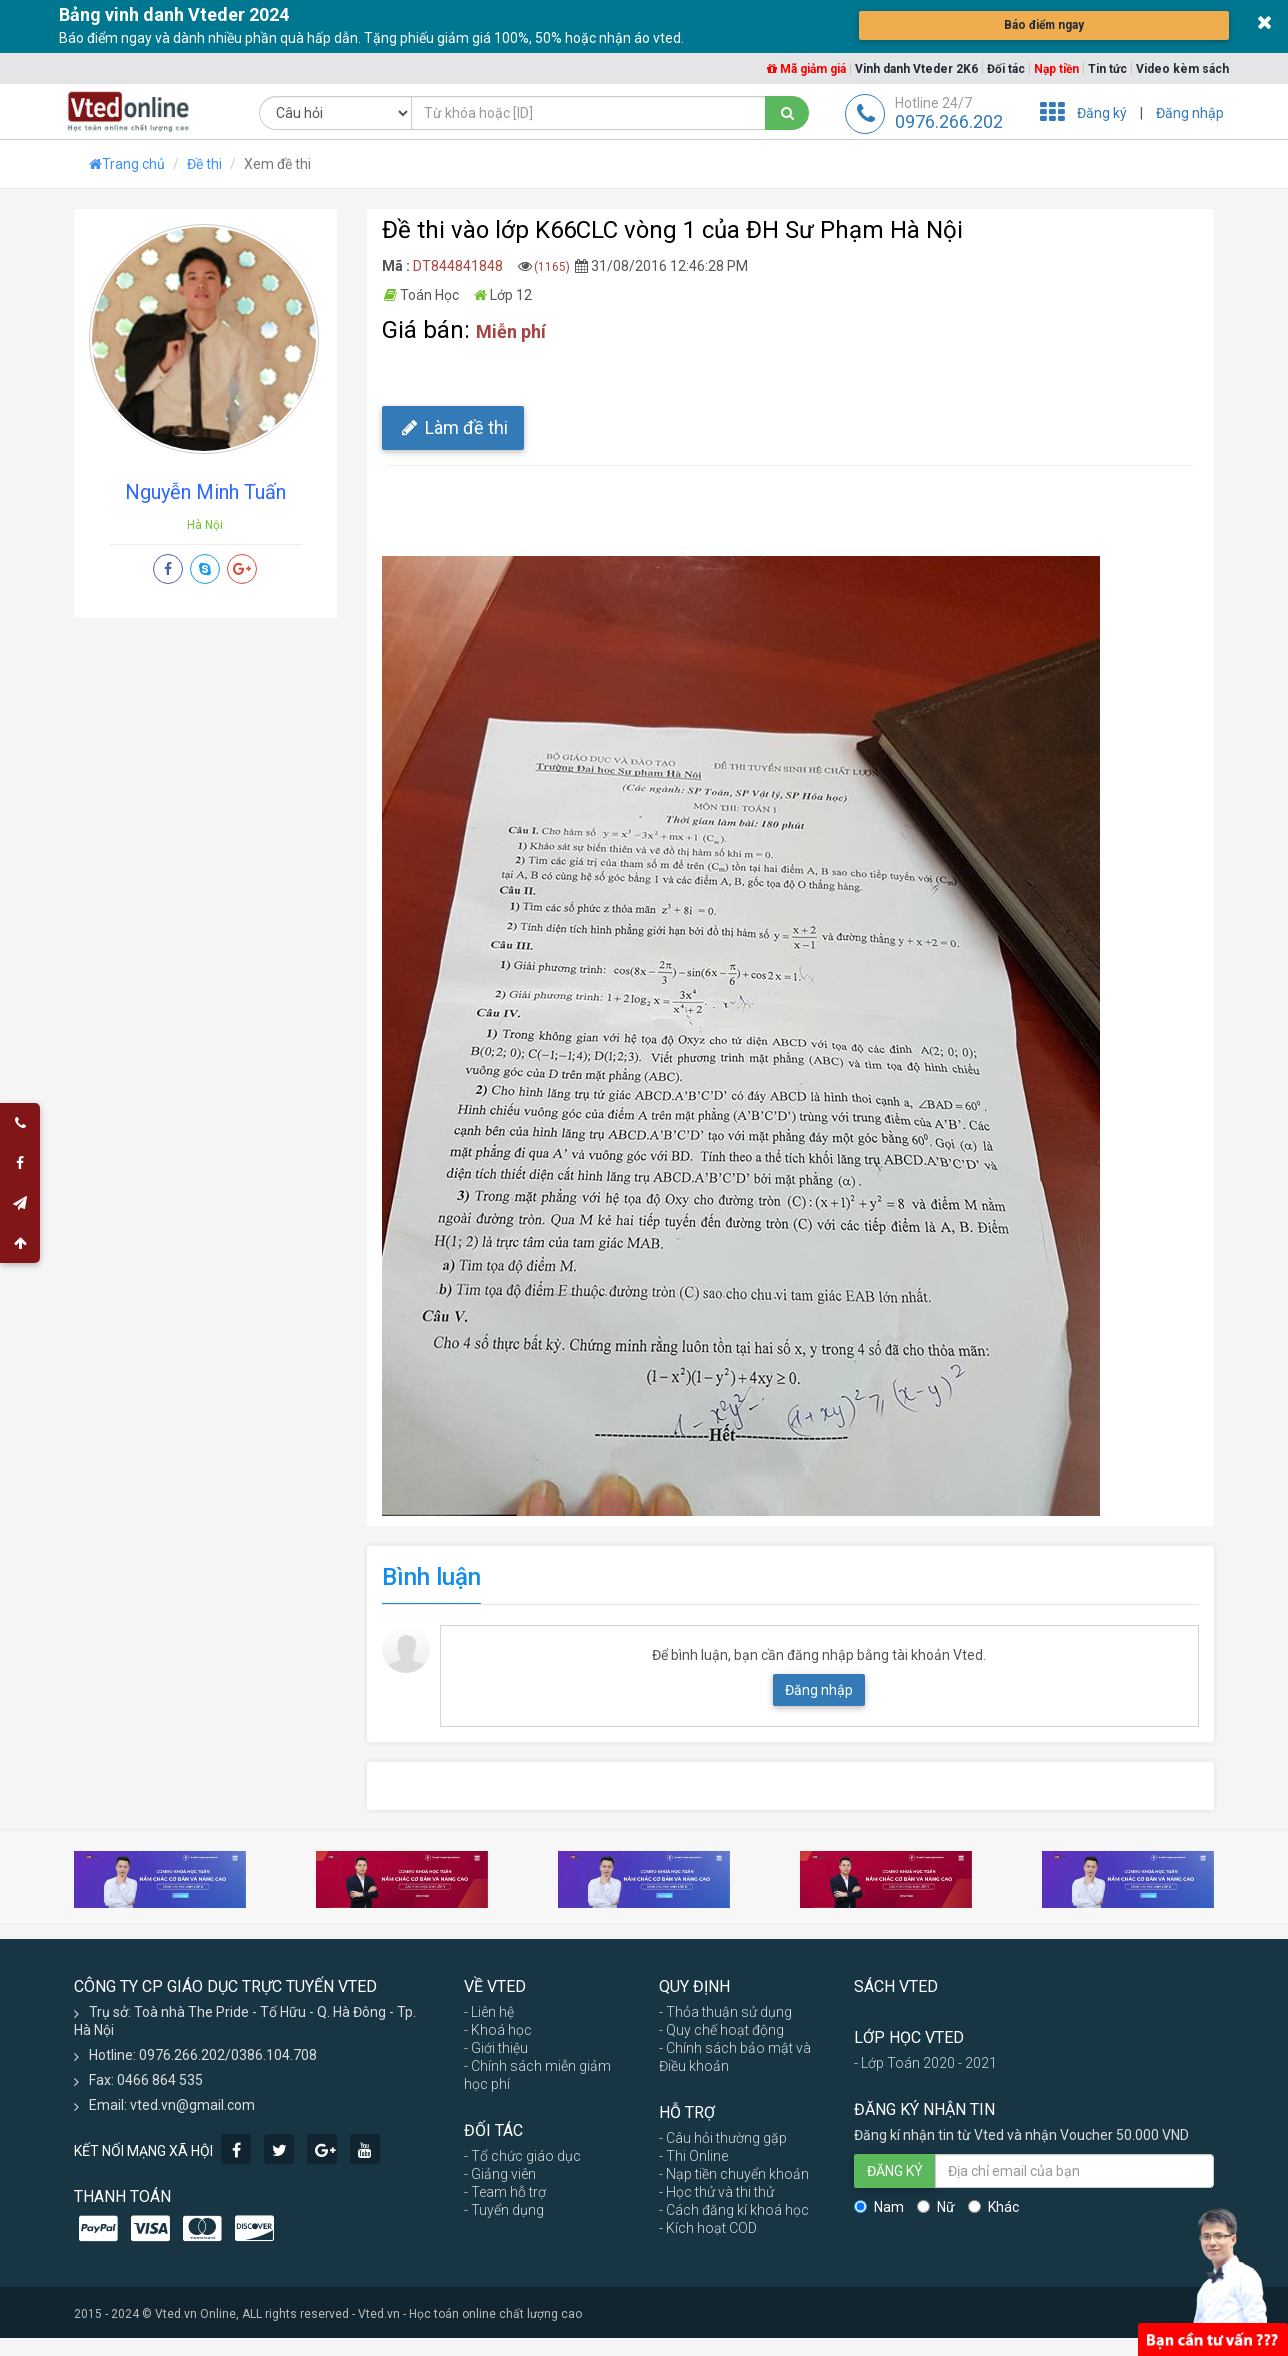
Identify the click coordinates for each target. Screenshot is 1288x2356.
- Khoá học (498, 2030)
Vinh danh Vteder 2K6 (916, 69)
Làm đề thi (453, 427)
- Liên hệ (489, 2012)
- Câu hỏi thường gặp (723, 2138)
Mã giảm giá (806, 69)
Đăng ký (1102, 113)
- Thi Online (693, 2156)
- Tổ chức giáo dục (522, 2156)
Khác (993, 2207)
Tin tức (1107, 69)
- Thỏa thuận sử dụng (725, 2012)
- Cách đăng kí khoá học (734, 2210)
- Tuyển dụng (504, 2210)
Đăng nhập (1190, 113)
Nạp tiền (1056, 69)
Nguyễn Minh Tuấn (205, 492)
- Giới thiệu (496, 2048)
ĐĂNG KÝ (895, 2171)
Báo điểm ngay (1044, 25)
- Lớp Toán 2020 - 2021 (925, 2063)
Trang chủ (127, 164)
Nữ (936, 2207)
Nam (879, 2207)
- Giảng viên (500, 2174)
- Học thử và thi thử (716, 2192)
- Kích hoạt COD (708, 2228)
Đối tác (1006, 69)
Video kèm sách (1182, 69)
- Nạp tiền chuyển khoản (734, 2174)
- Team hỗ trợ (505, 2192)
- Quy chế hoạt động (721, 2030)
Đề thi (204, 164)
